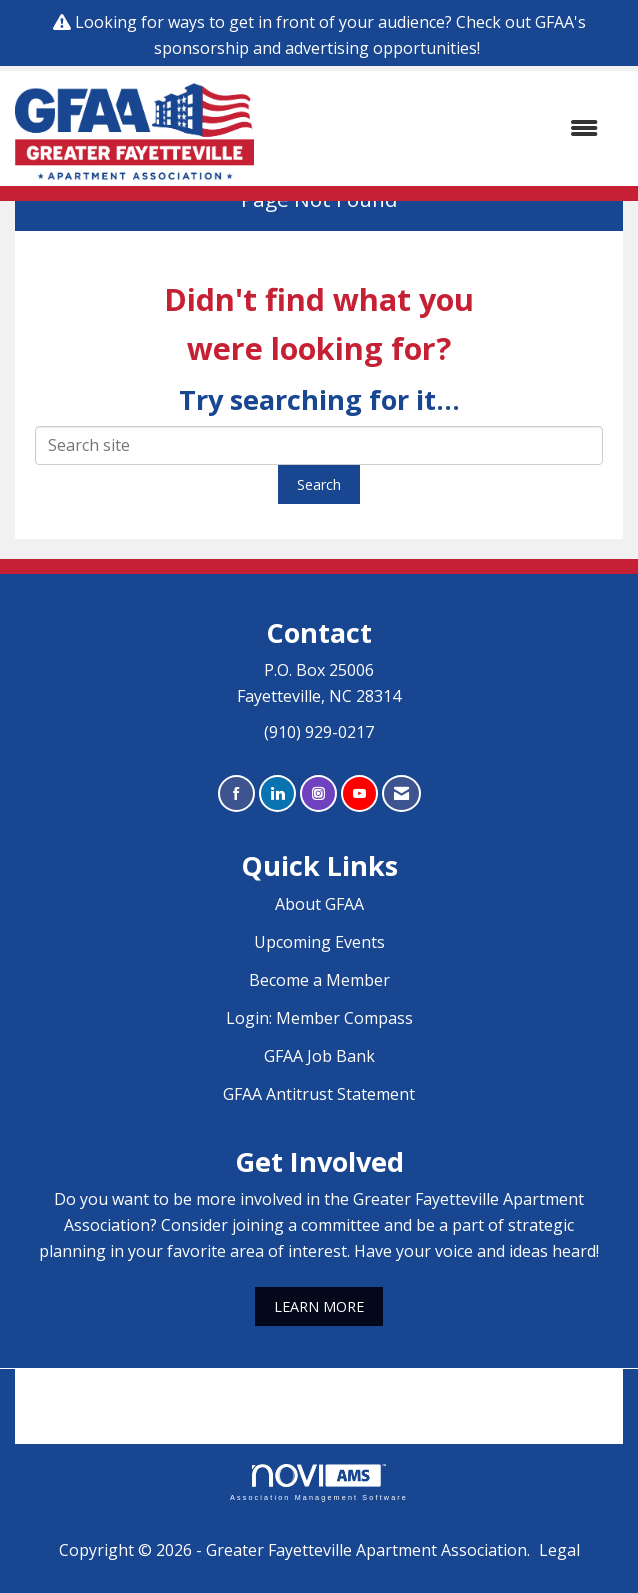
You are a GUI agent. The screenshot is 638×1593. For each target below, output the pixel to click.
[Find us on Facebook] (236, 793)
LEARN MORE (319, 1306)
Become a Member (319, 980)
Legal (559, 1550)
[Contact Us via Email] (401, 793)
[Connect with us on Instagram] (318, 793)
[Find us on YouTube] (359, 793)
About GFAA (319, 904)
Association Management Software (319, 1482)
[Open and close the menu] (436, 129)
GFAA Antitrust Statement (319, 1094)
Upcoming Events (319, 942)
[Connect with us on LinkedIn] (277, 793)
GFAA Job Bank (319, 1056)
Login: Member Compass (319, 1018)
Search (319, 484)
